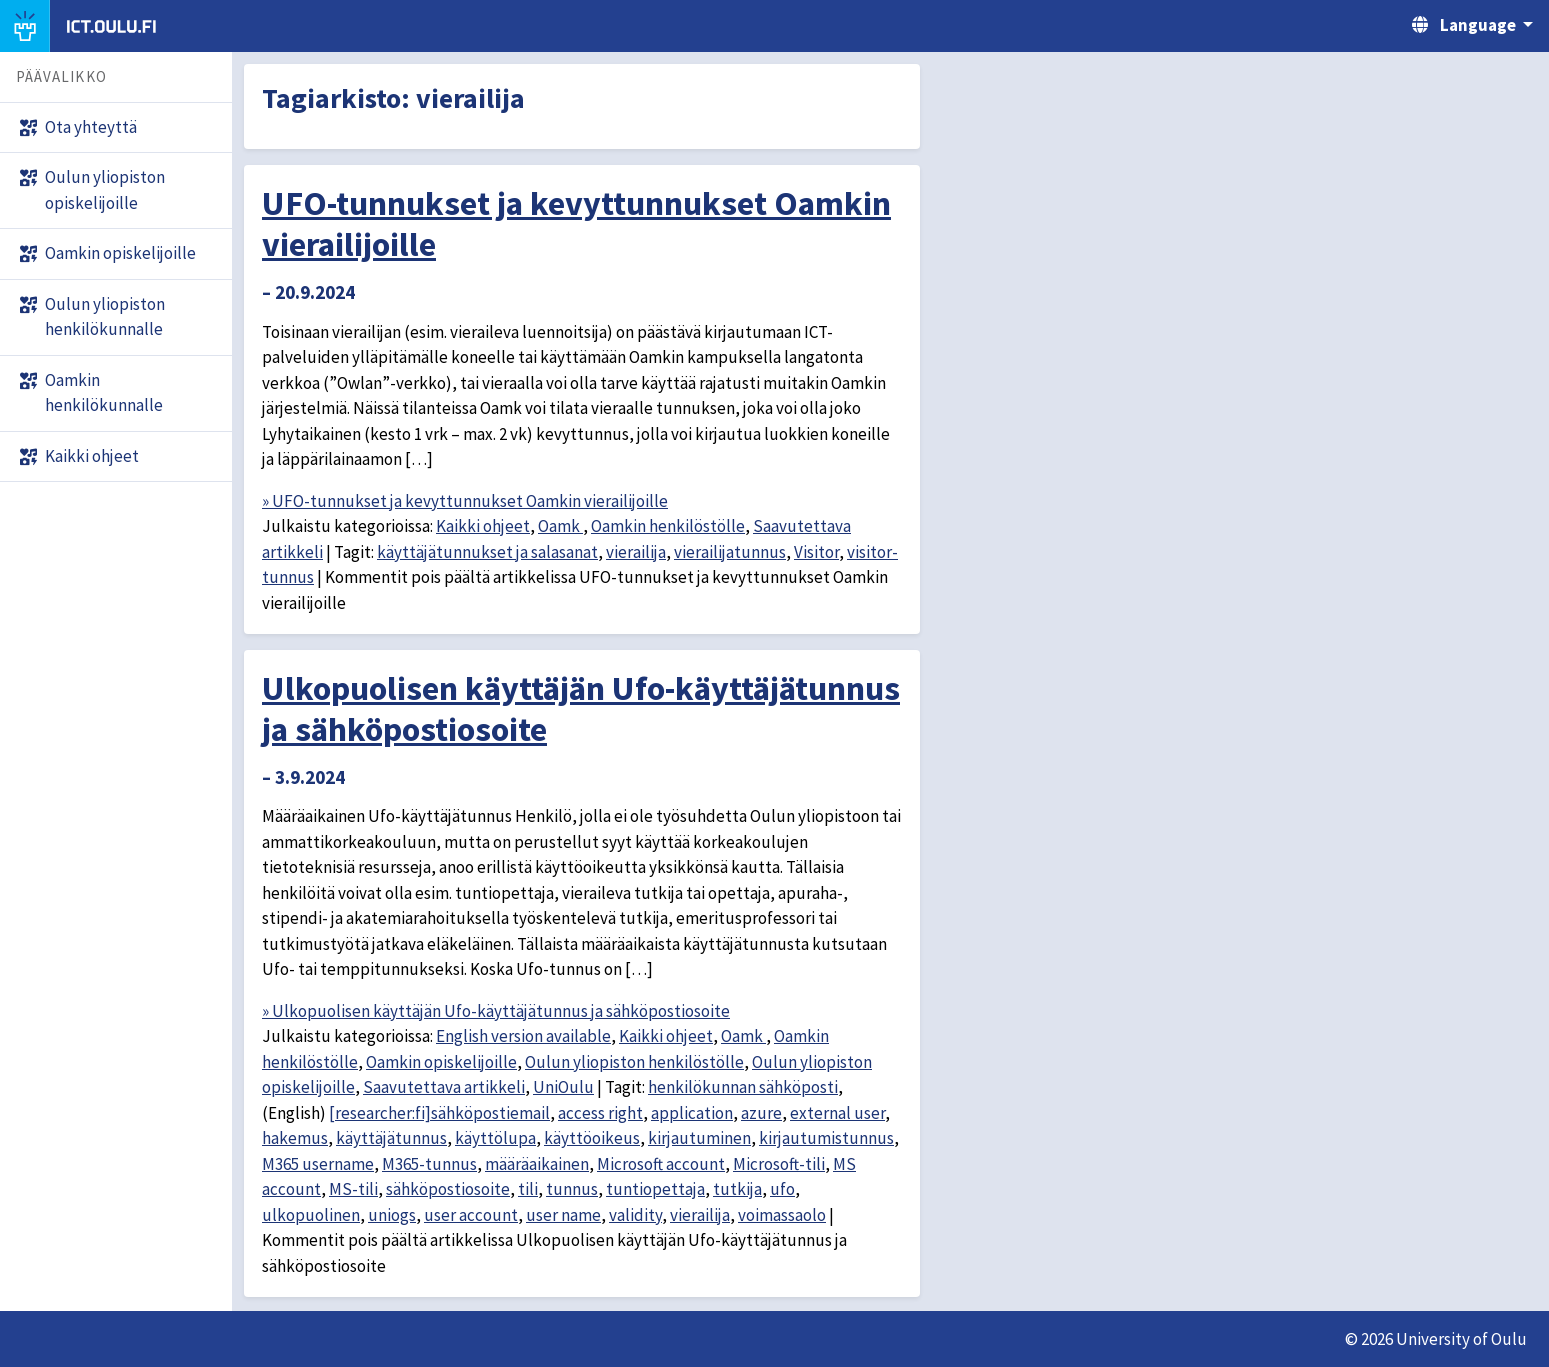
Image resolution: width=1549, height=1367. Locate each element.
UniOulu (563, 1087)
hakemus (295, 1138)
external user (837, 1113)
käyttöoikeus (592, 1138)
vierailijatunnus (730, 552)
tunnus (572, 1189)
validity (635, 1215)
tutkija (737, 1189)
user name (563, 1215)
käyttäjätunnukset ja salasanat (487, 552)
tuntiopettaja (655, 1189)
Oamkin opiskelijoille (441, 1062)
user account (471, 1215)
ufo (782, 1189)
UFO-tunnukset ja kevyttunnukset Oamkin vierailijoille (576, 223)
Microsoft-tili (779, 1164)
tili (528, 1189)
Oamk (560, 526)
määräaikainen (537, 1164)
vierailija (636, 552)
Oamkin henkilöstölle (668, 526)
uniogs (392, 1215)
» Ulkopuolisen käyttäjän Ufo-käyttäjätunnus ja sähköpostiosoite (496, 1011)
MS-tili (353, 1189)
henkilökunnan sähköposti (743, 1087)
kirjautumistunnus (826, 1138)
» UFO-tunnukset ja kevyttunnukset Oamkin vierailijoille (465, 501)
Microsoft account (661, 1164)
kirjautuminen (699, 1138)
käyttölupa (495, 1138)
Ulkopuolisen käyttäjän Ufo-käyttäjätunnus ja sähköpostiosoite (581, 708)
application (692, 1113)
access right (600, 1113)
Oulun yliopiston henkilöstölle (634, 1062)
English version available (523, 1036)
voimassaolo (782, 1215)
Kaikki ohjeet (483, 526)
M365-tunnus (429, 1164)
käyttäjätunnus (391, 1138)
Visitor (816, 552)
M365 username (318, 1164)
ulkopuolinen (311, 1215)
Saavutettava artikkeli (444, 1087)
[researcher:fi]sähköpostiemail (439, 1113)
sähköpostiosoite (448, 1189)
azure (761, 1113)
